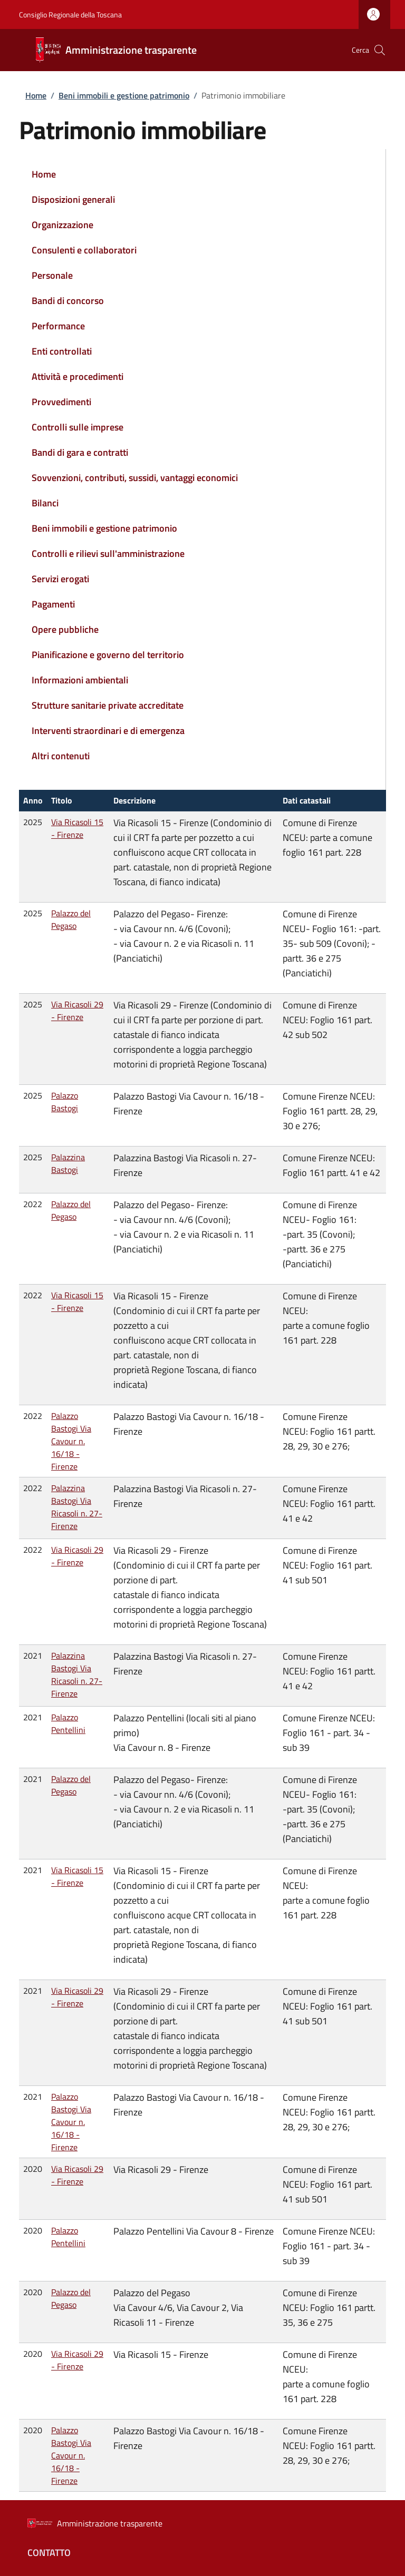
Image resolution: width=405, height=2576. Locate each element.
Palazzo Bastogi (64, 1101)
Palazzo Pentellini (68, 1723)
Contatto (49, 2552)
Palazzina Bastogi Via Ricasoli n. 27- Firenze (76, 1507)
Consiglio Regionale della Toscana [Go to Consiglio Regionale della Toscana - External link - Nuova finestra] (70, 14)
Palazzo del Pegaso (71, 919)
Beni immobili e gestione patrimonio (124, 95)
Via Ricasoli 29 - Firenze (77, 1010)
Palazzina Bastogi (68, 1163)
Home (35, 95)
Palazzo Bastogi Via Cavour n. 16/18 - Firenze (71, 1441)
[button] (379, 50)
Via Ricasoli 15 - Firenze (77, 828)
